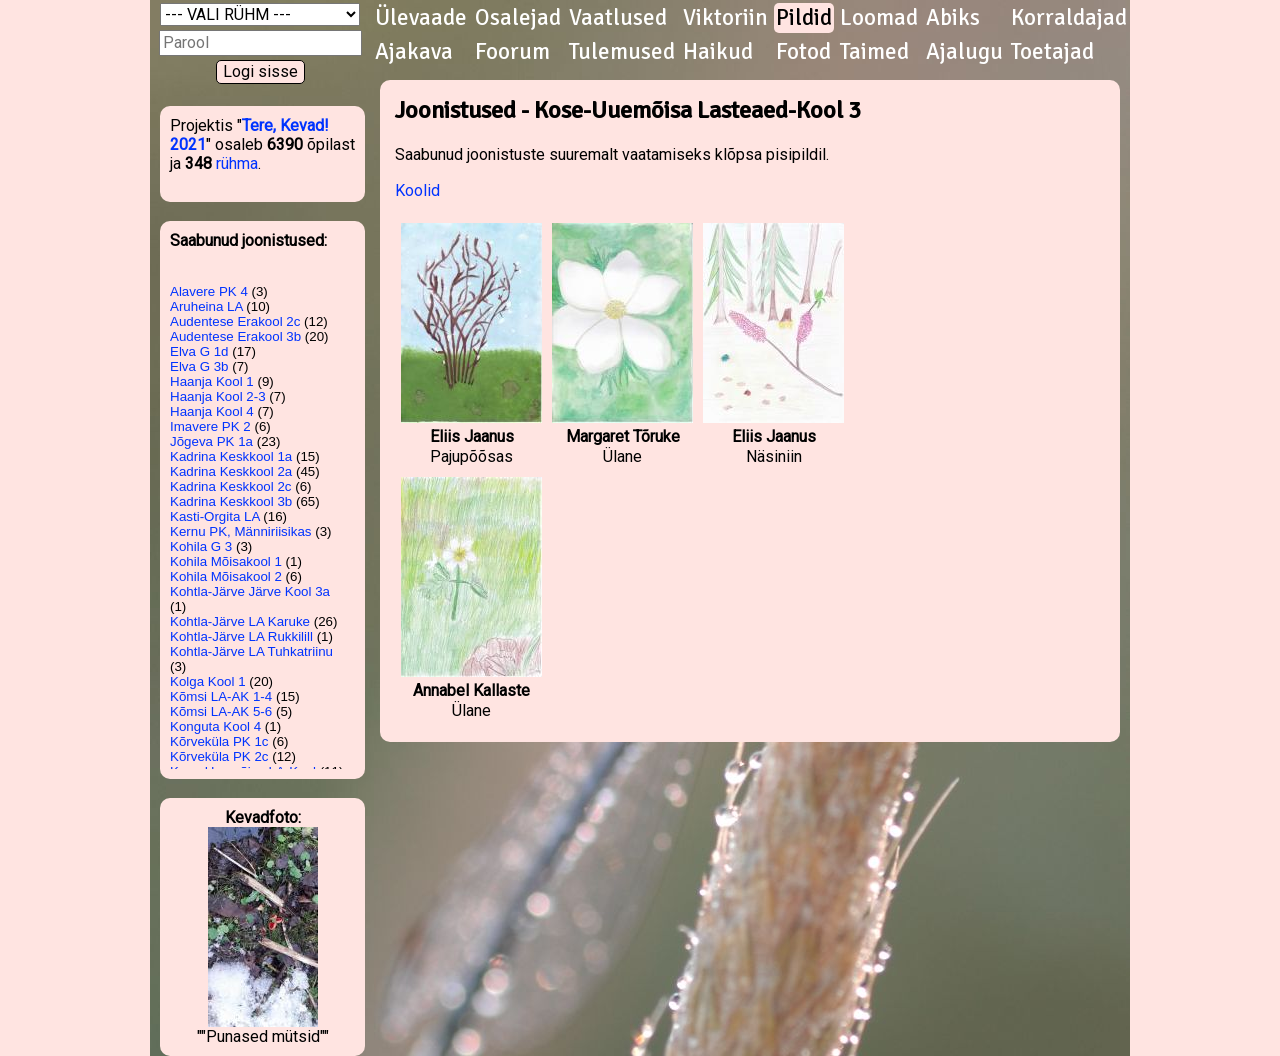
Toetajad (1052, 52)
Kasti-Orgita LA (215, 516)
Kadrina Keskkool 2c (231, 486)
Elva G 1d (199, 351)
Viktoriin (725, 18)
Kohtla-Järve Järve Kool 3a (250, 591)
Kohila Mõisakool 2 (226, 576)
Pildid (804, 18)
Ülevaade (421, 18)
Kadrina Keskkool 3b (231, 501)
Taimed (874, 52)
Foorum (512, 52)
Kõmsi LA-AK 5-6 (221, 711)
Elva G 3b (199, 366)
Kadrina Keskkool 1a (231, 456)
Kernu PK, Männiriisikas (240, 531)
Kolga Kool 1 (208, 681)
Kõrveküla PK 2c (219, 756)
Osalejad (518, 18)
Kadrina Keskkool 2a (231, 471)
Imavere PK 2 (210, 426)
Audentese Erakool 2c (235, 321)
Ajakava (414, 52)
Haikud (718, 52)
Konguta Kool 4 (215, 726)
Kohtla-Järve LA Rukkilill (241, 636)
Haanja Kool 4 (212, 411)
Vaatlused (618, 18)
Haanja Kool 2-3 (218, 396)
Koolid (417, 190)
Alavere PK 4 (209, 291)
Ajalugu (964, 52)
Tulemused (622, 52)
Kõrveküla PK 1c (219, 741)
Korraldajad (1069, 18)
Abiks (953, 18)
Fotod (803, 52)
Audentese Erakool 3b (235, 336)
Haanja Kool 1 (212, 381)
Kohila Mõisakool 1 (226, 561)
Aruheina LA (206, 306)
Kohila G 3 (201, 546)
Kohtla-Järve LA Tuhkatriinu (251, 651)
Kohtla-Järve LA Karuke (240, 621)
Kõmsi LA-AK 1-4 (221, 696)
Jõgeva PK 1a (211, 441)
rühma (237, 163)
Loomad (879, 18)
